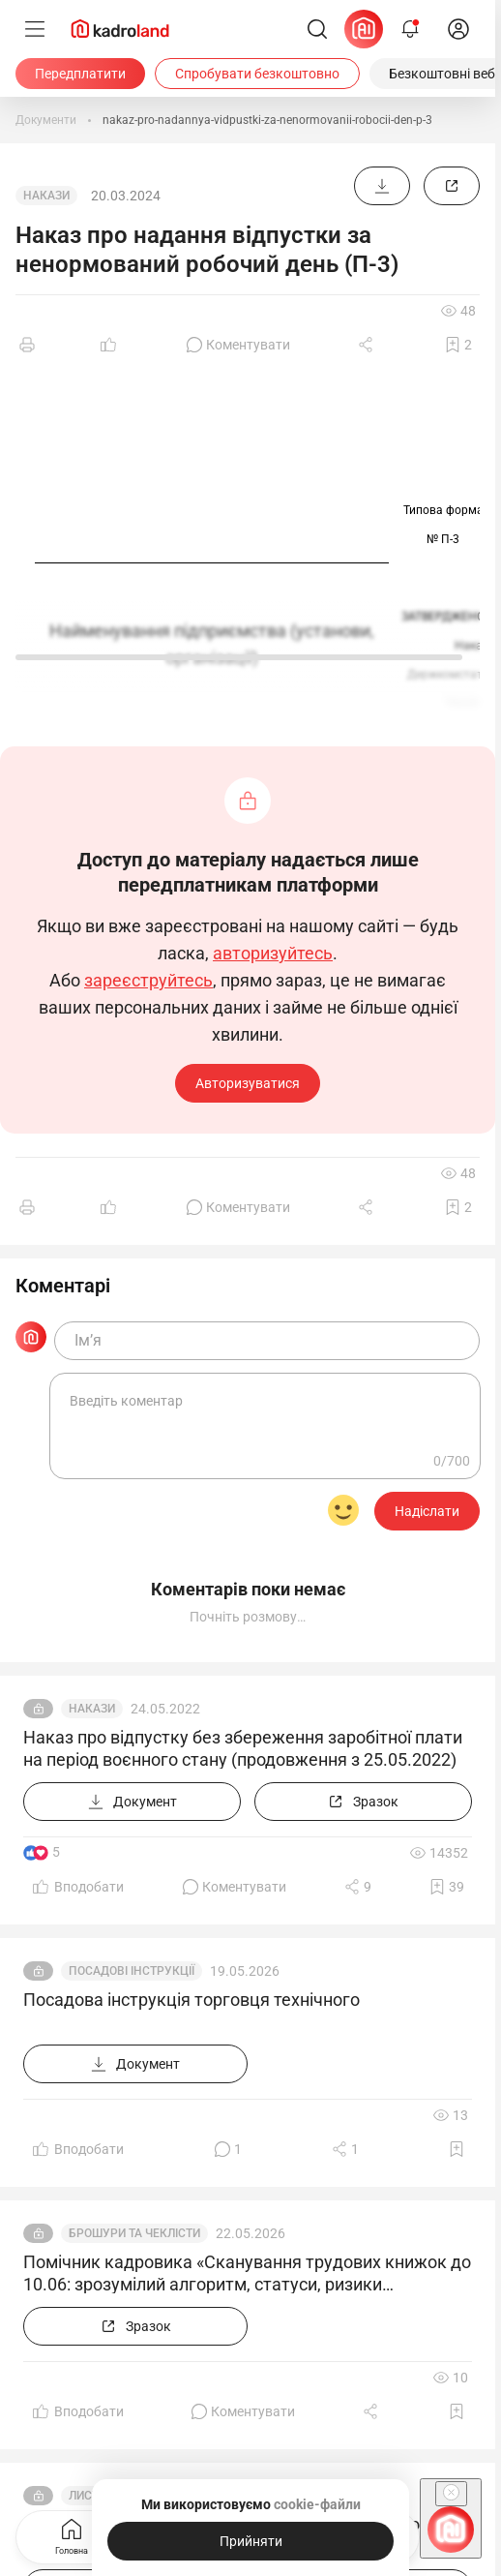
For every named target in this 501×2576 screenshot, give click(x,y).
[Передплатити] (80, 73)
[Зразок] (452, 186)
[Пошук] (317, 29)
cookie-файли (317, 2504)
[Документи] (45, 120)
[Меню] (34, 29)
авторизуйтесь (273, 953)
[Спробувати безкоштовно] (257, 73)
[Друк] (27, 344)
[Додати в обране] (458, 344)
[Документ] (382, 186)
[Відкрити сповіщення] (410, 29)
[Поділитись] (367, 344)
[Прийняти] (250, 2541)
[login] (458, 29)
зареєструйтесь (148, 980)
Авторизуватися (247, 1083)
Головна (71, 2535)
